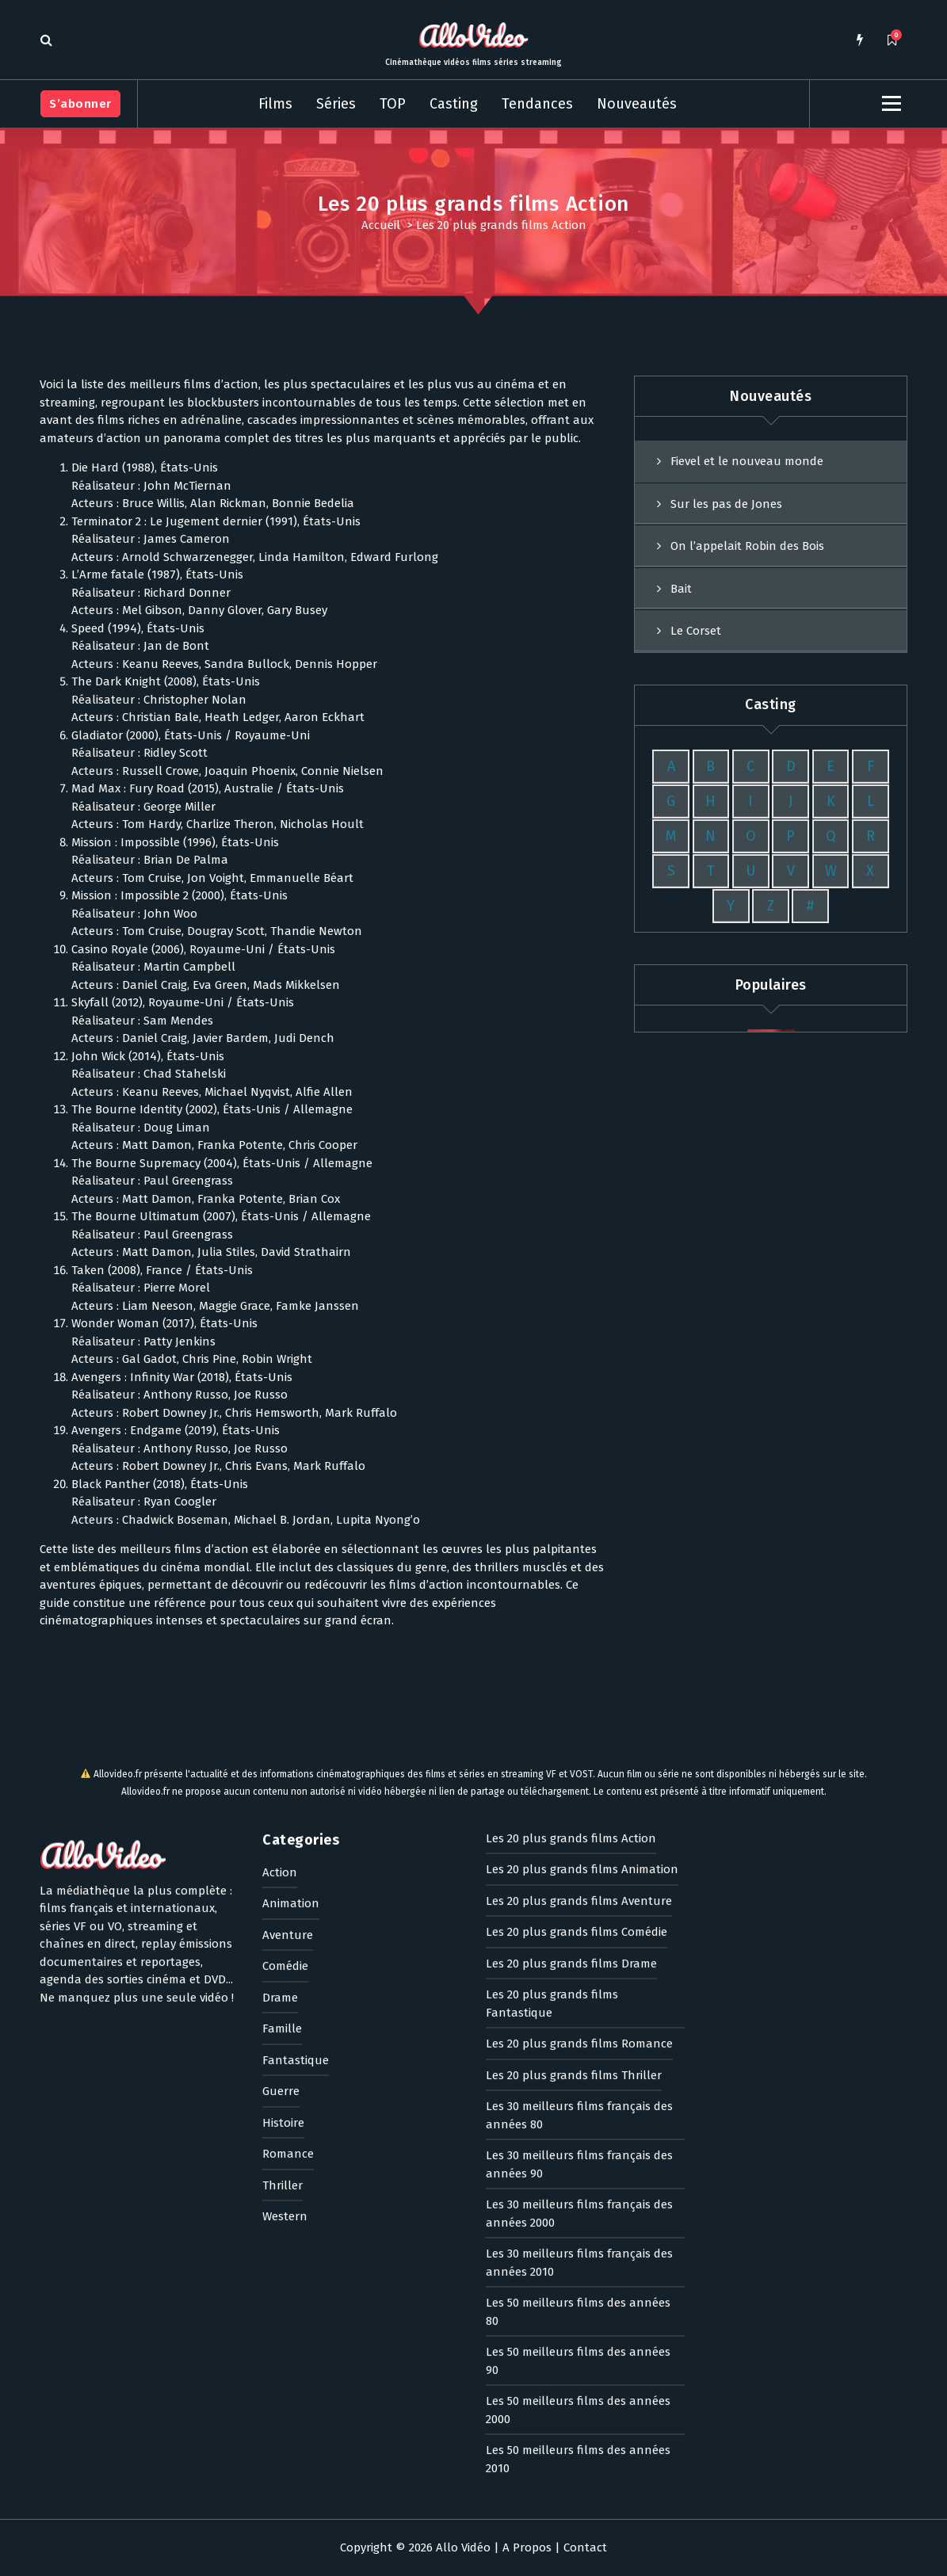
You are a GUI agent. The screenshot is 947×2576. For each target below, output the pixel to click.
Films (275, 104)
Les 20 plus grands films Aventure (579, 1547)
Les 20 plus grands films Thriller (574, 1722)
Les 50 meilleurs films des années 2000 (578, 2056)
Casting (454, 104)
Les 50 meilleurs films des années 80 (578, 1958)
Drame (280, 1644)
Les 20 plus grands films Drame (571, 1610)
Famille (282, 1675)
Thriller (282, 1832)
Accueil (380, 225)
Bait (681, 696)
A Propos (527, 2547)
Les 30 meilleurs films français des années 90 (579, 1811)
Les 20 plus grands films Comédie (576, 1578)
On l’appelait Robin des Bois (747, 654)
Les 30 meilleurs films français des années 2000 (579, 1860)
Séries (336, 104)
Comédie (285, 1612)
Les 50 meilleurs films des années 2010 (578, 2105)
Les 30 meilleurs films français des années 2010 (579, 1909)
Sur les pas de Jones (726, 612)
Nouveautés (637, 104)
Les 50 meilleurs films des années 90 (578, 2007)
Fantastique (295, 1707)
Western (284, 1863)
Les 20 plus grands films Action (571, 1485)
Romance (288, 1800)
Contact (585, 2547)
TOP (393, 104)
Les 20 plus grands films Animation (582, 1516)
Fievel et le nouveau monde (746, 570)
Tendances (537, 104)
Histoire (283, 1769)
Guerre (281, 1738)
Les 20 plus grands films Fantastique (552, 1650)
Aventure (287, 1581)
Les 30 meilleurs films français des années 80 (579, 1762)
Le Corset (695, 739)
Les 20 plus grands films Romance (579, 1690)
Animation (290, 1550)
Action (279, 1519)
